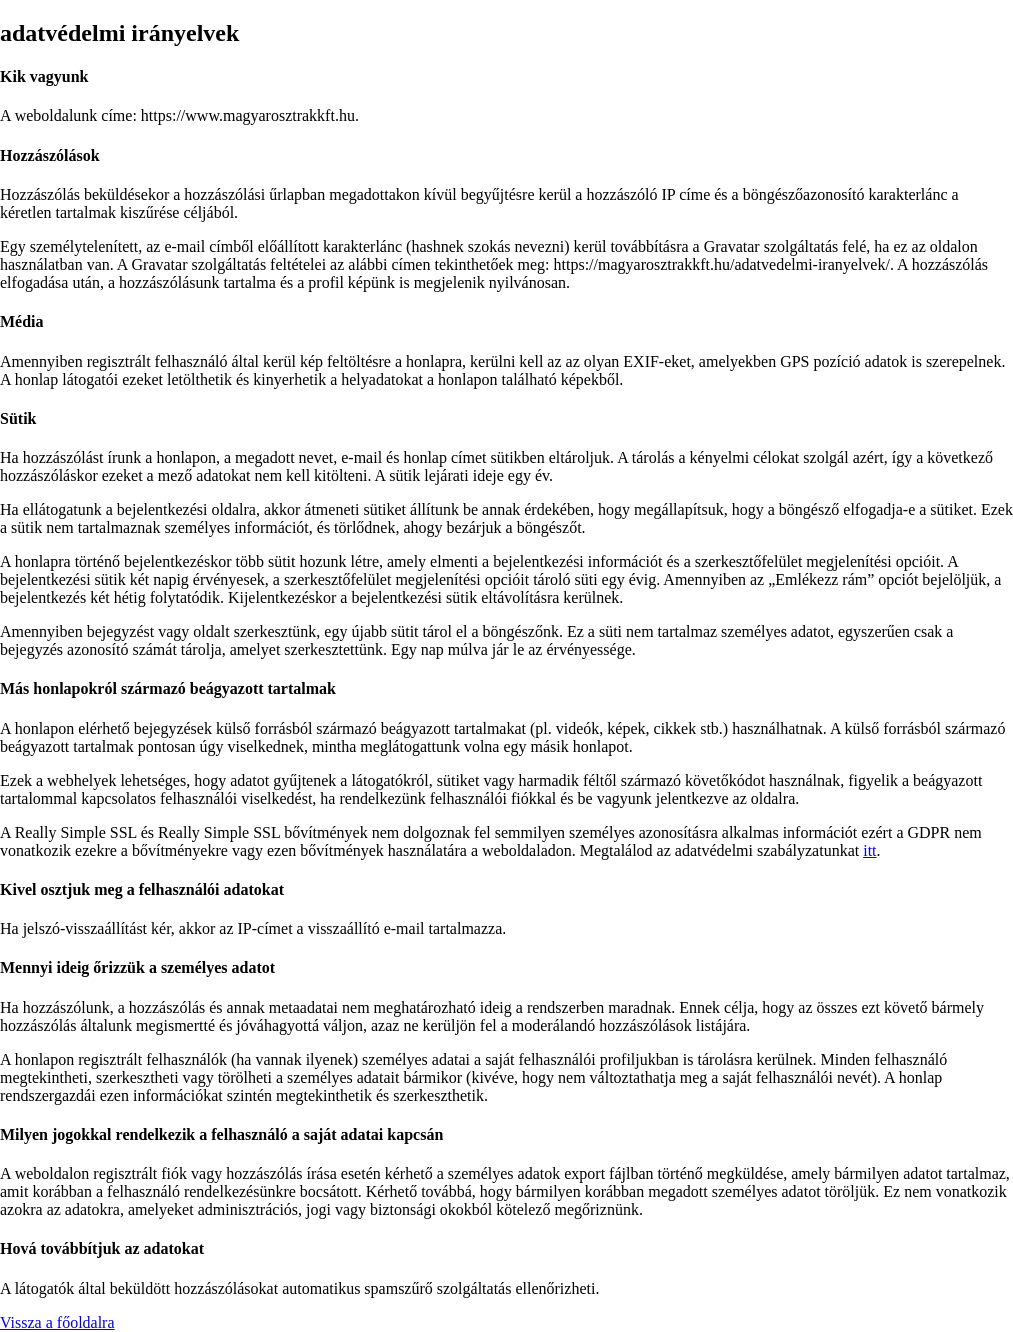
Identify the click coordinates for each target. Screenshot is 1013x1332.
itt (869, 850)
